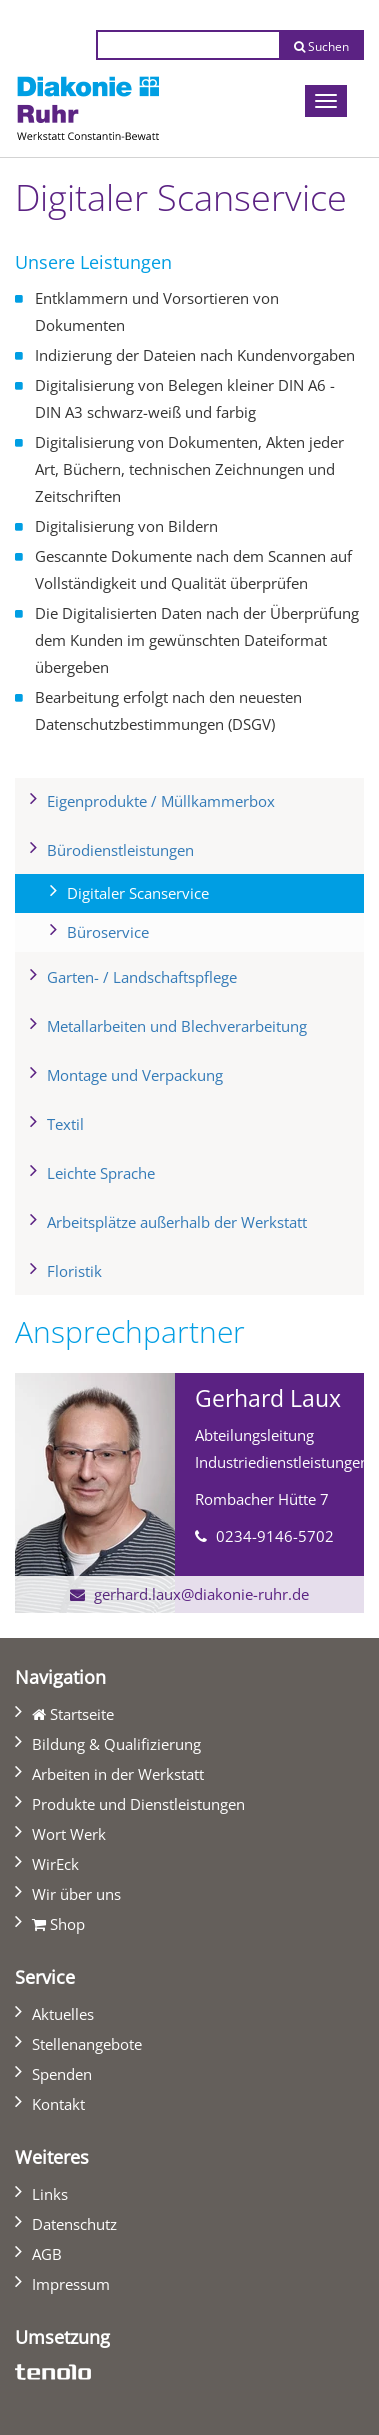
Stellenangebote (87, 2044)
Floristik (74, 1271)
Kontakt (58, 2104)
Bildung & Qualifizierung (116, 1744)
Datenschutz (74, 2224)
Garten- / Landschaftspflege (142, 977)
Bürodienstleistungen (120, 850)
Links (50, 2194)
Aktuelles (63, 2014)
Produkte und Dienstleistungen (138, 1804)
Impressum (71, 2284)
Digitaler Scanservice (171, 891)
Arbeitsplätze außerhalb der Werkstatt (177, 1222)
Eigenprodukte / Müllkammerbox (161, 801)
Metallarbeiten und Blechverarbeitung (177, 1026)
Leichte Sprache (101, 1173)
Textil (65, 1124)
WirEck (55, 1864)
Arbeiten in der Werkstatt (118, 1774)
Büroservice (108, 932)
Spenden (62, 2074)
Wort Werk (69, 1834)
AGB (47, 2254)
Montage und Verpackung (135, 1075)
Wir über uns (76, 1894)
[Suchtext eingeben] (188, 45)
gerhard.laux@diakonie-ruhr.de (201, 1594)
